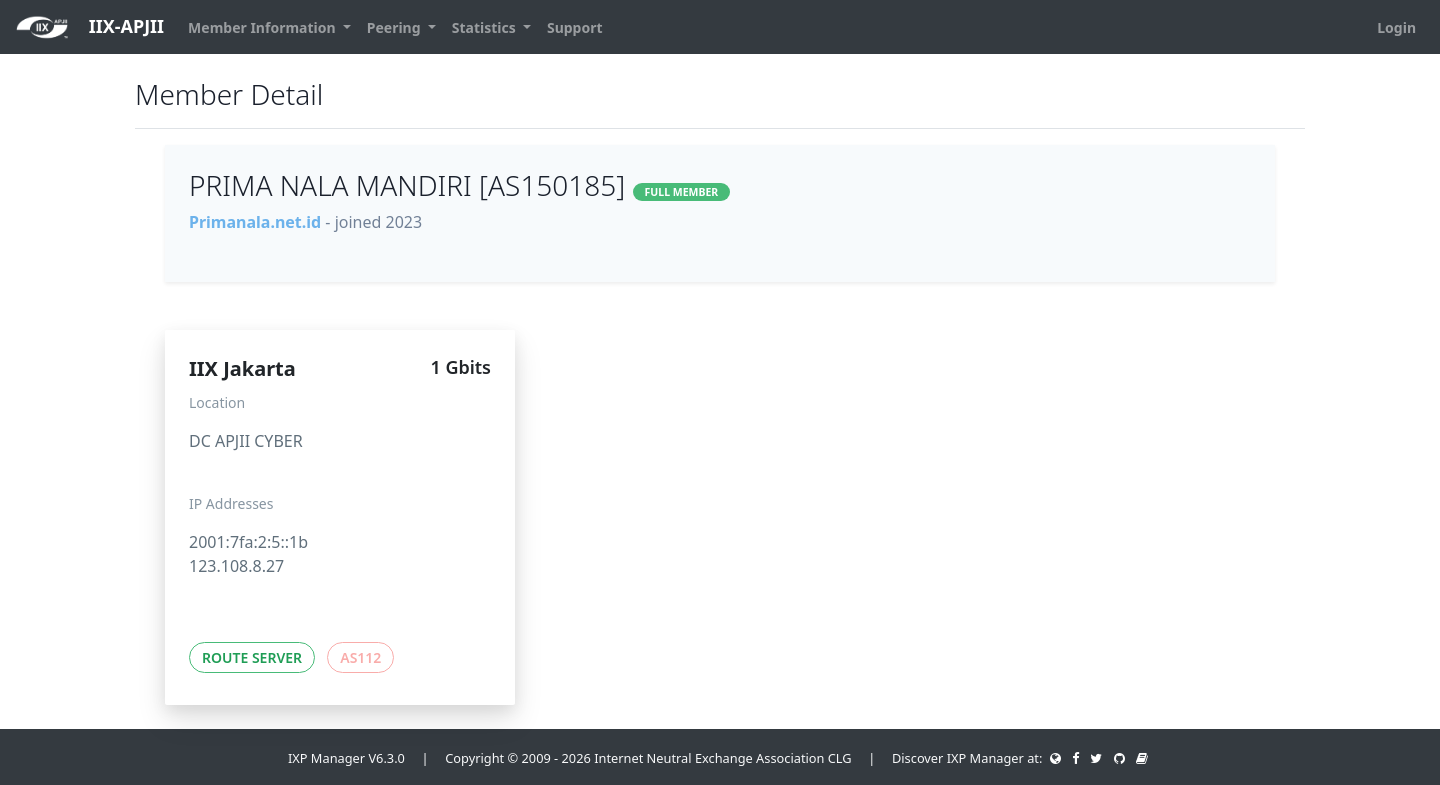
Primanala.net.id (255, 222)
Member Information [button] (263, 27)
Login (1396, 27)
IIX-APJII (90, 27)
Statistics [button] (486, 27)
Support (575, 27)
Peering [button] (395, 27)
